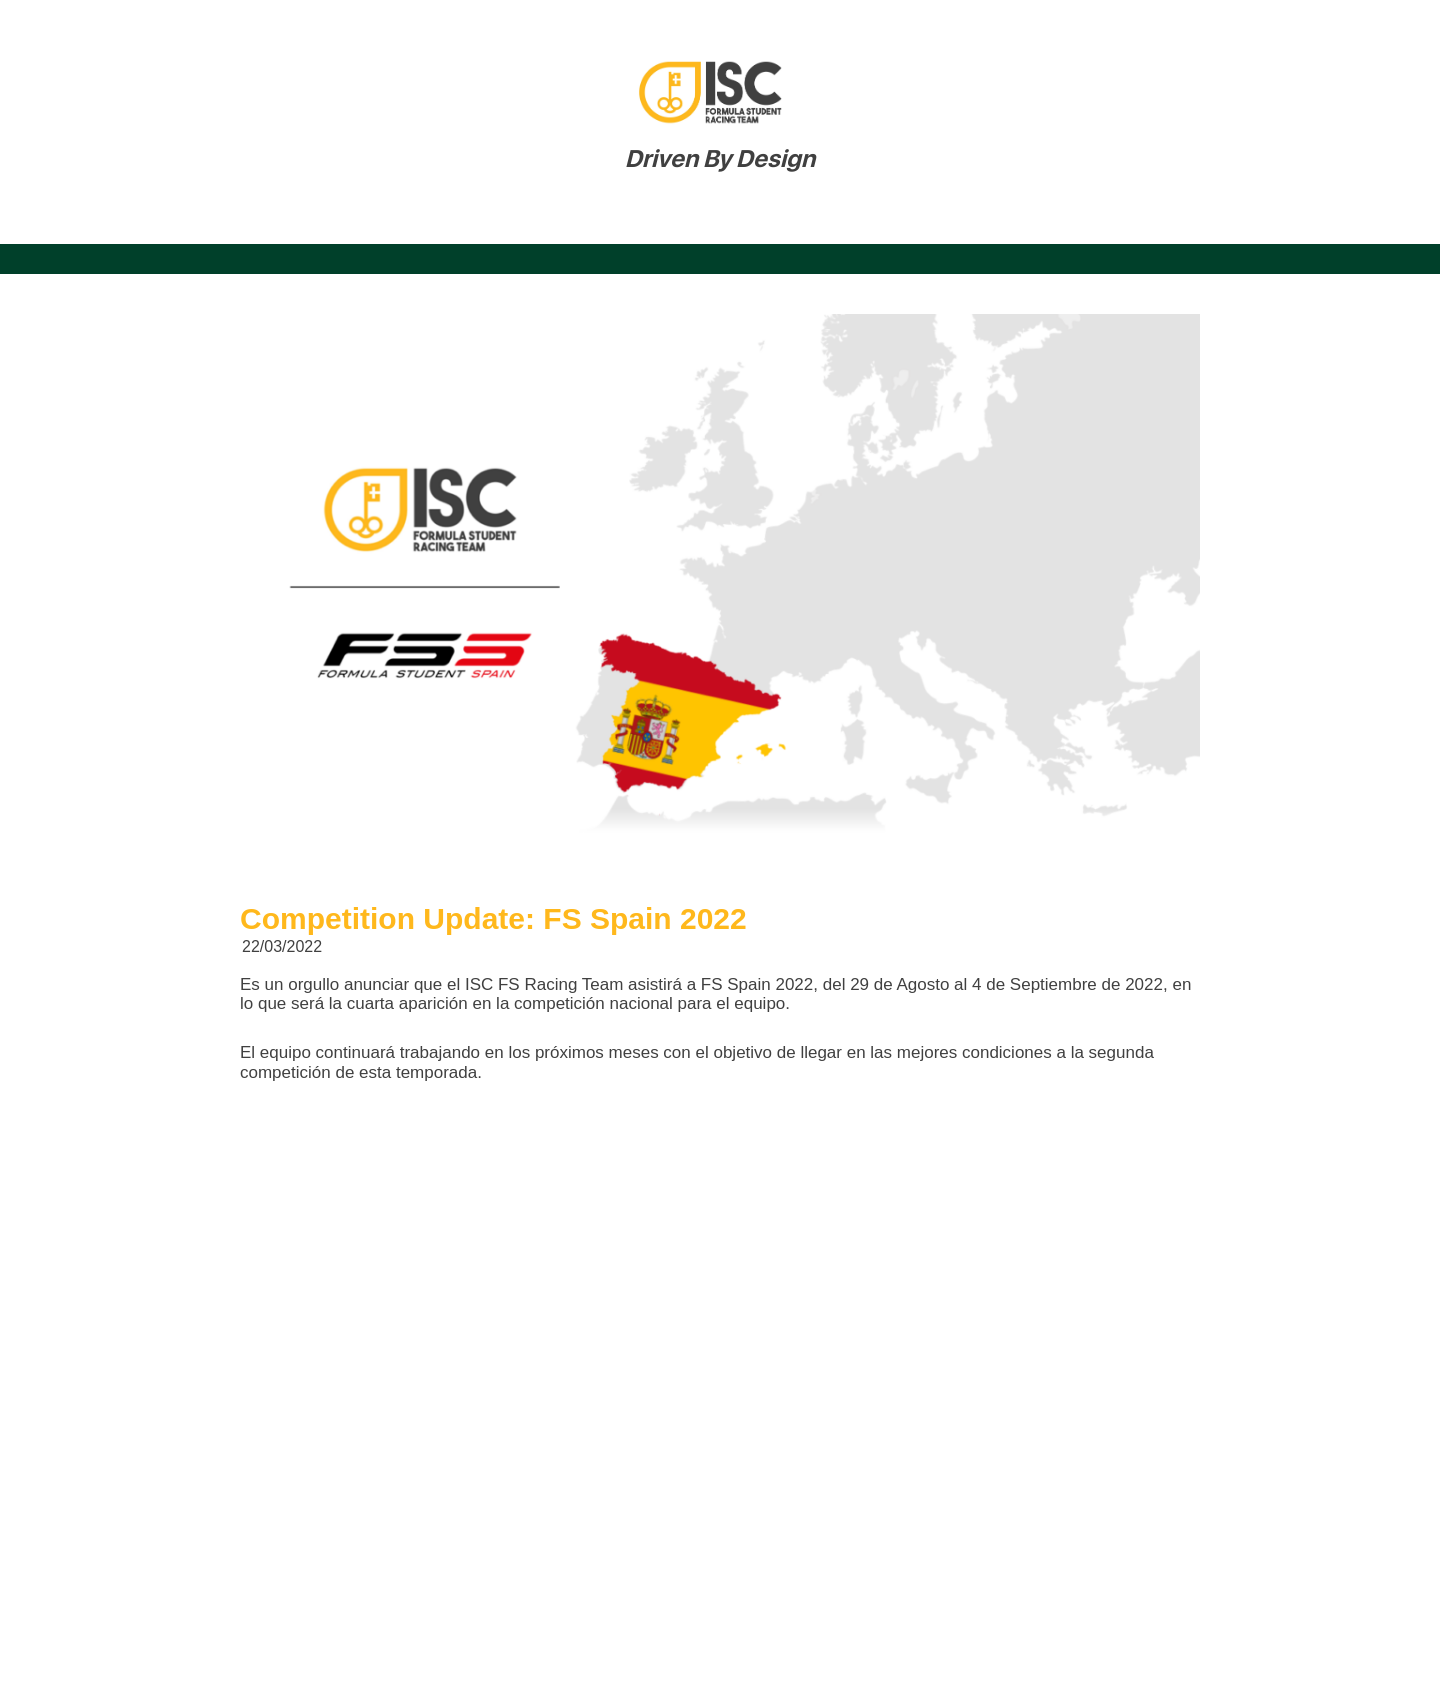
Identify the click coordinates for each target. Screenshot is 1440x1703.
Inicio (137, 221)
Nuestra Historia (468, 221)
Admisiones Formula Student (1207, 221)
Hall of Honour (979, 221)
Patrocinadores (654, 221)
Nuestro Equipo (281, 221)
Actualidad (819, 221)
